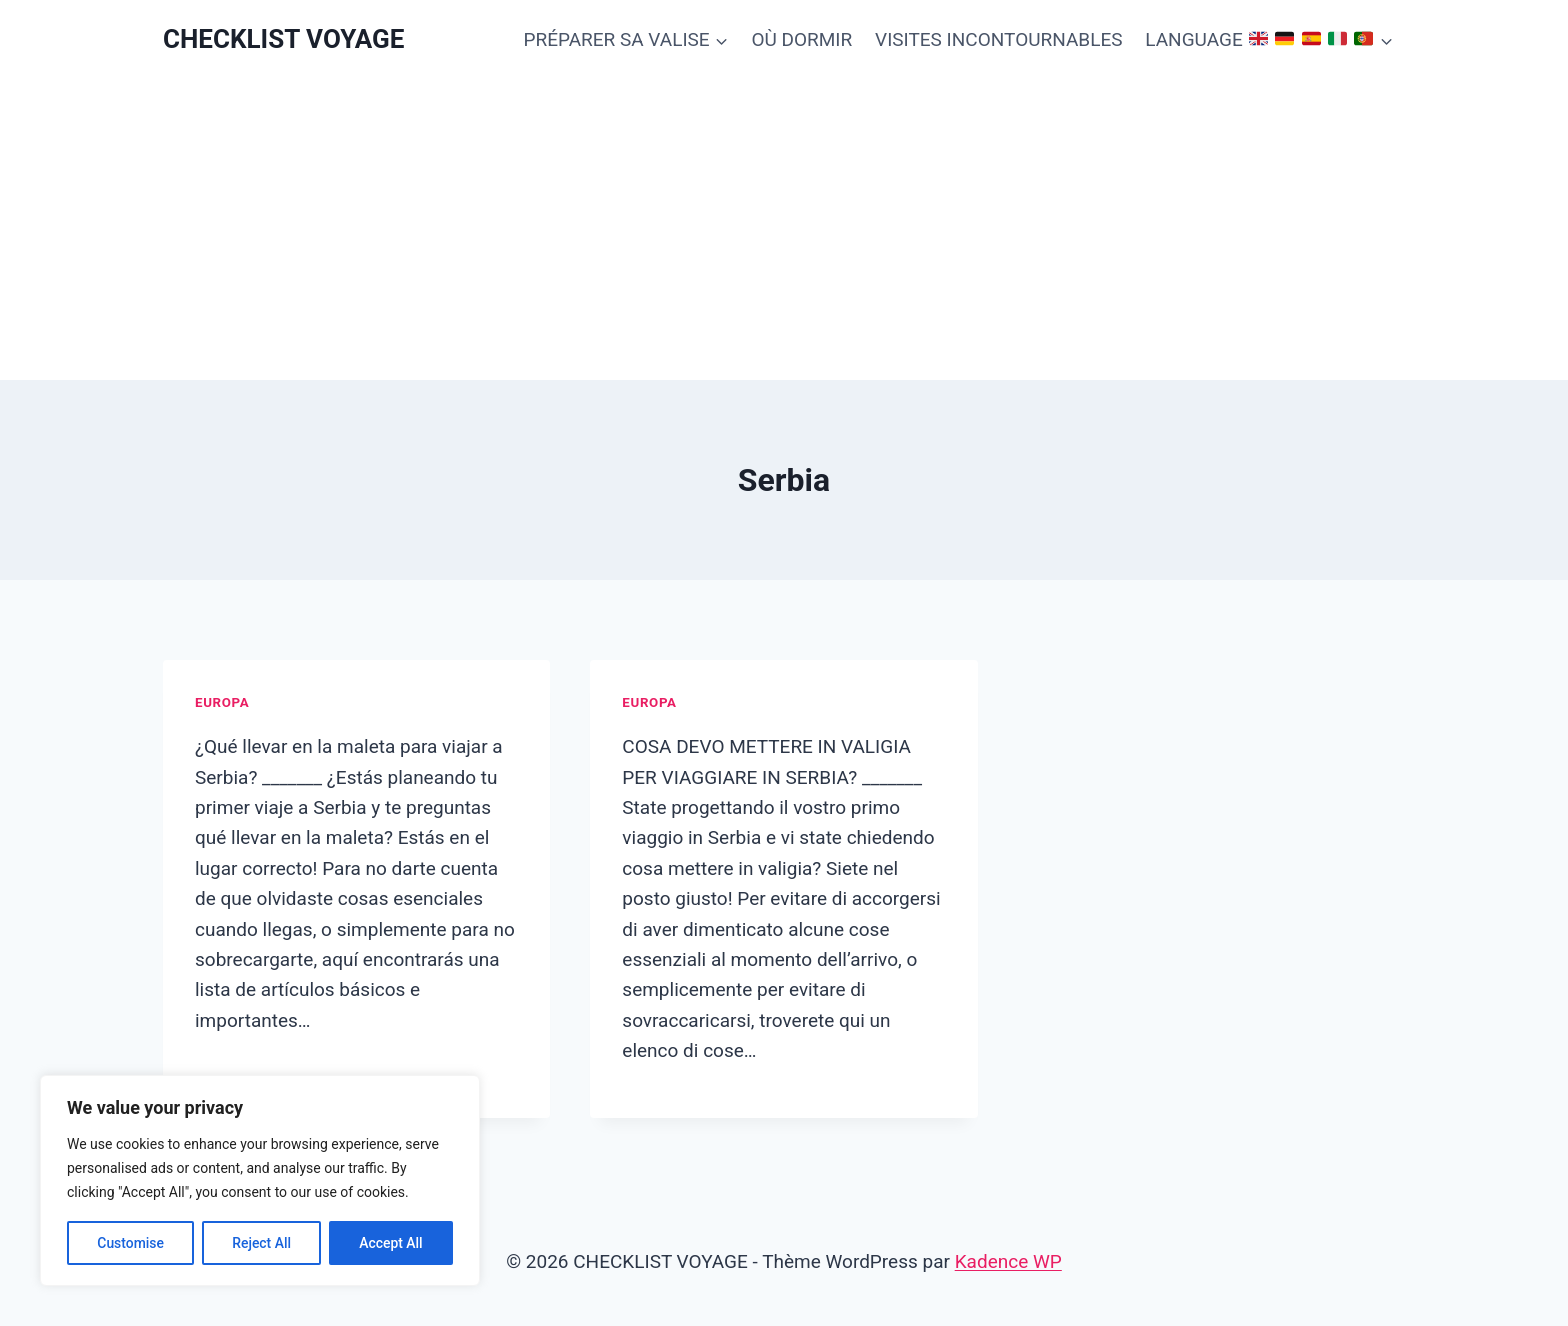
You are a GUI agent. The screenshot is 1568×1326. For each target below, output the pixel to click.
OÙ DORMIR (801, 39)
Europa (222, 702)
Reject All (261, 1243)
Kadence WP (1008, 1261)
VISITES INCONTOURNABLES (998, 39)
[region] (260, 1181)
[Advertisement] (784, 230)
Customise (130, 1243)
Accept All (391, 1243)
